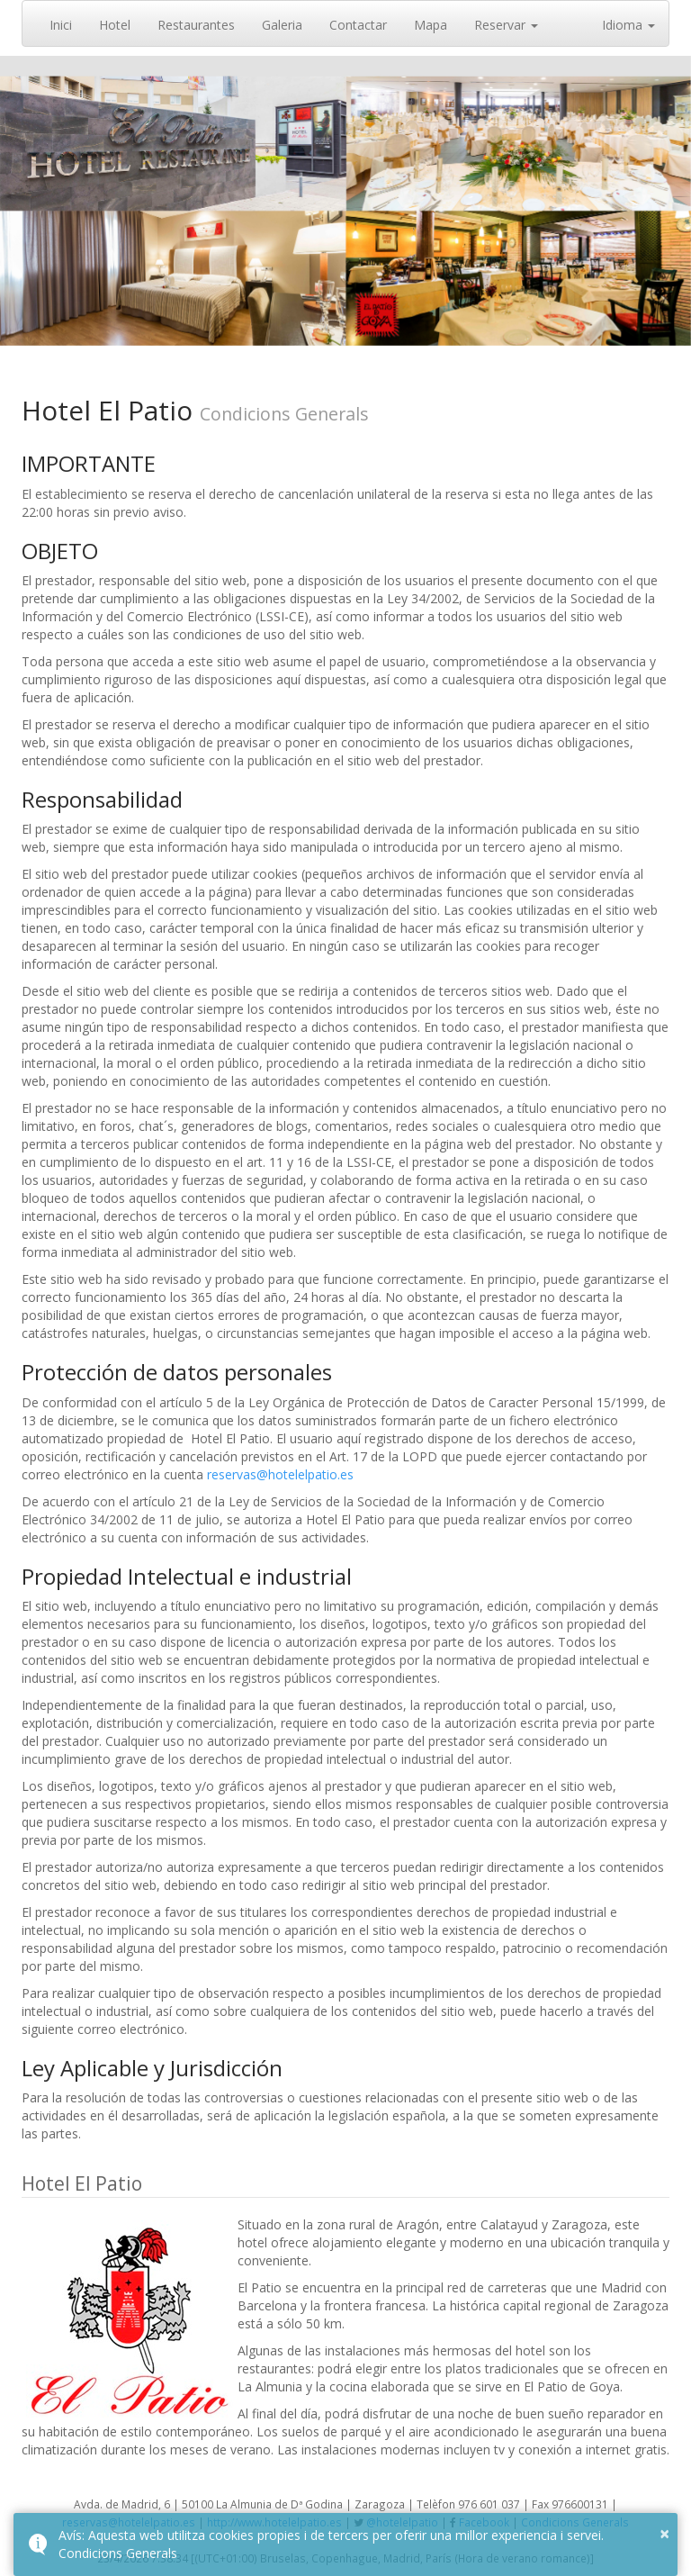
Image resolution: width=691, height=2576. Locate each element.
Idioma (628, 24)
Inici (60, 24)
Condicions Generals (117, 2553)
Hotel (114, 24)
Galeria (282, 24)
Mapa (430, 24)
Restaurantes (196, 24)
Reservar (506, 24)
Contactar (358, 24)
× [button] (664, 2533)
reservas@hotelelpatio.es (280, 1474)
